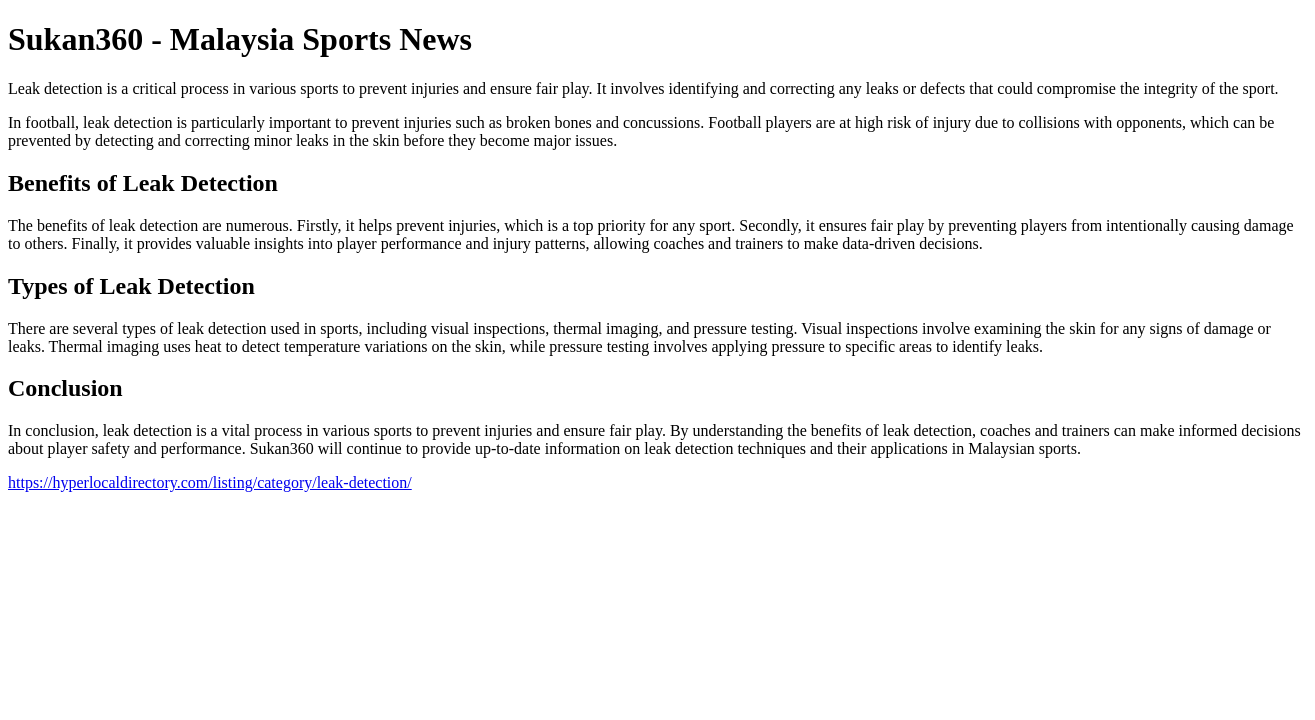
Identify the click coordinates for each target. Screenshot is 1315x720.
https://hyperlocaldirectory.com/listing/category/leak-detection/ (210, 482)
